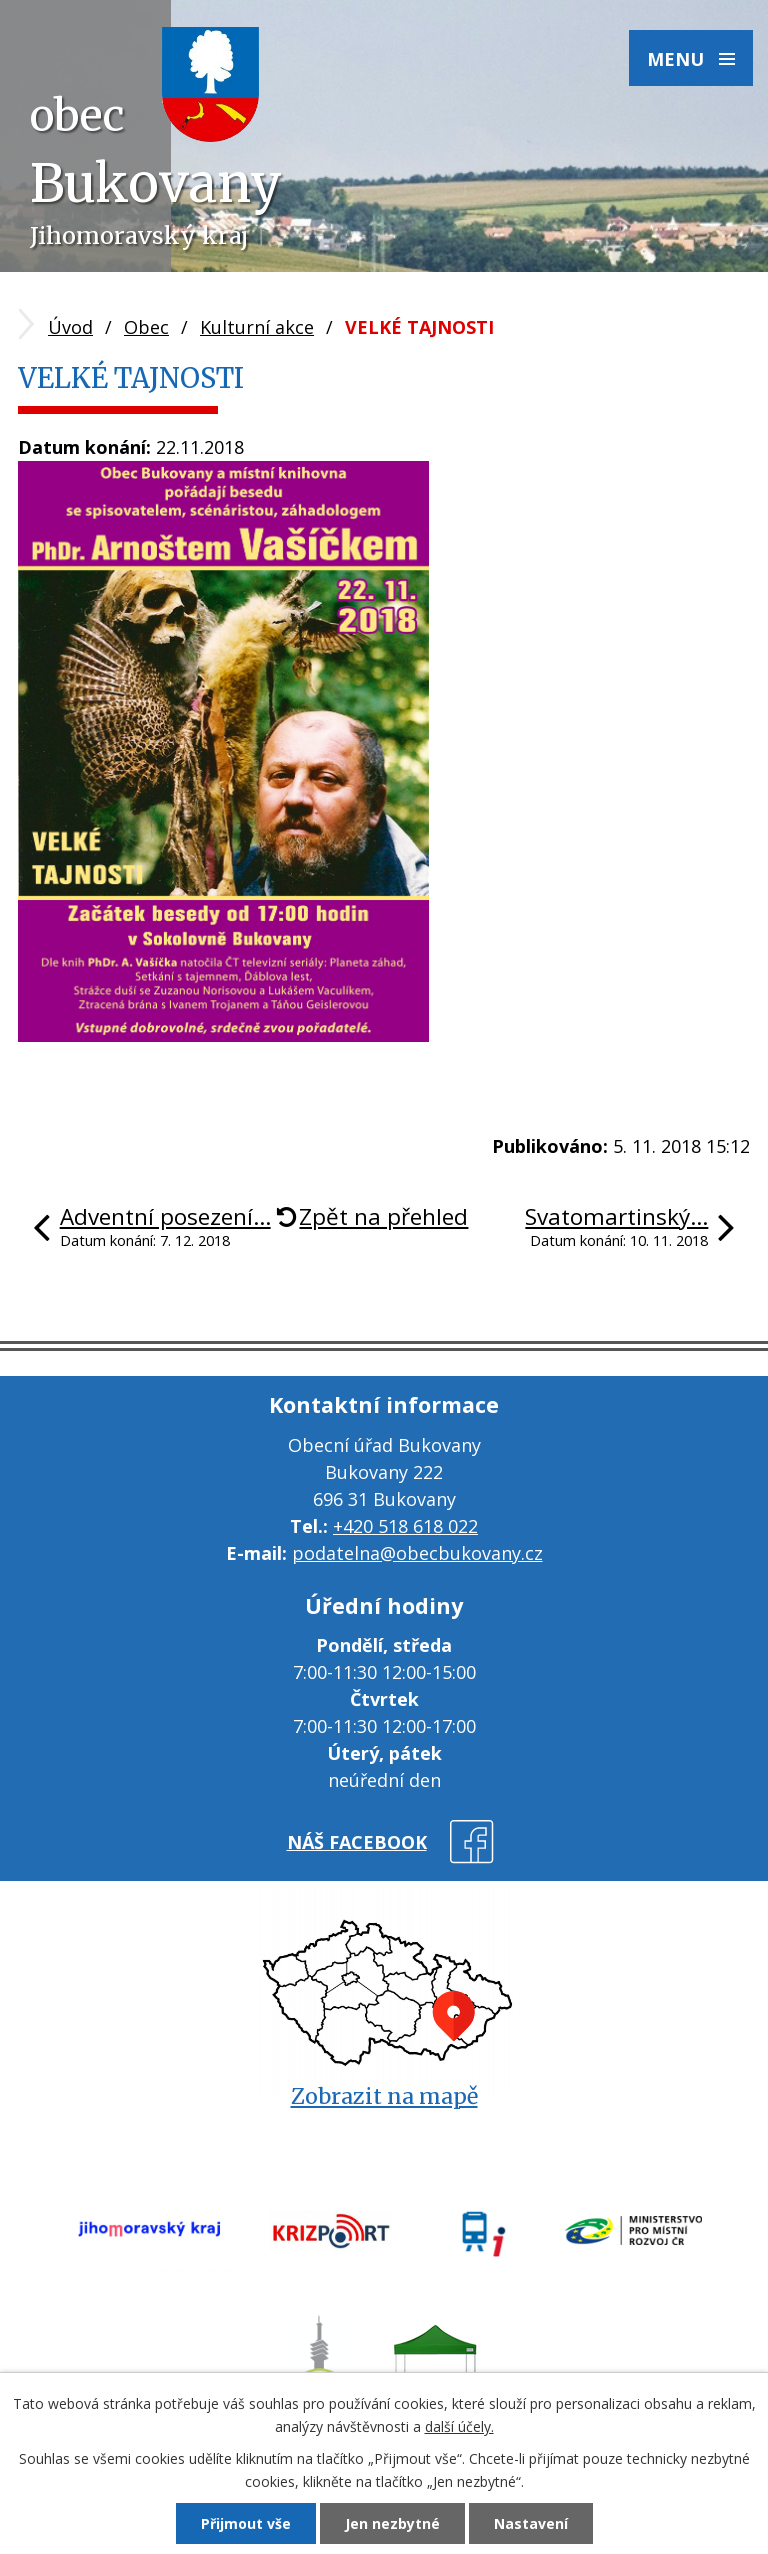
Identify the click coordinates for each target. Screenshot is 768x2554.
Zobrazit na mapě (384, 2096)
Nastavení (531, 2523)
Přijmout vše (246, 2523)
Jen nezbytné (392, 2523)
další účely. (459, 2426)
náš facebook (357, 1842)
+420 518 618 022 (405, 1526)
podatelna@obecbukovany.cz (417, 1553)
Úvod (70, 327)
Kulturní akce (257, 327)
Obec (146, 327)
